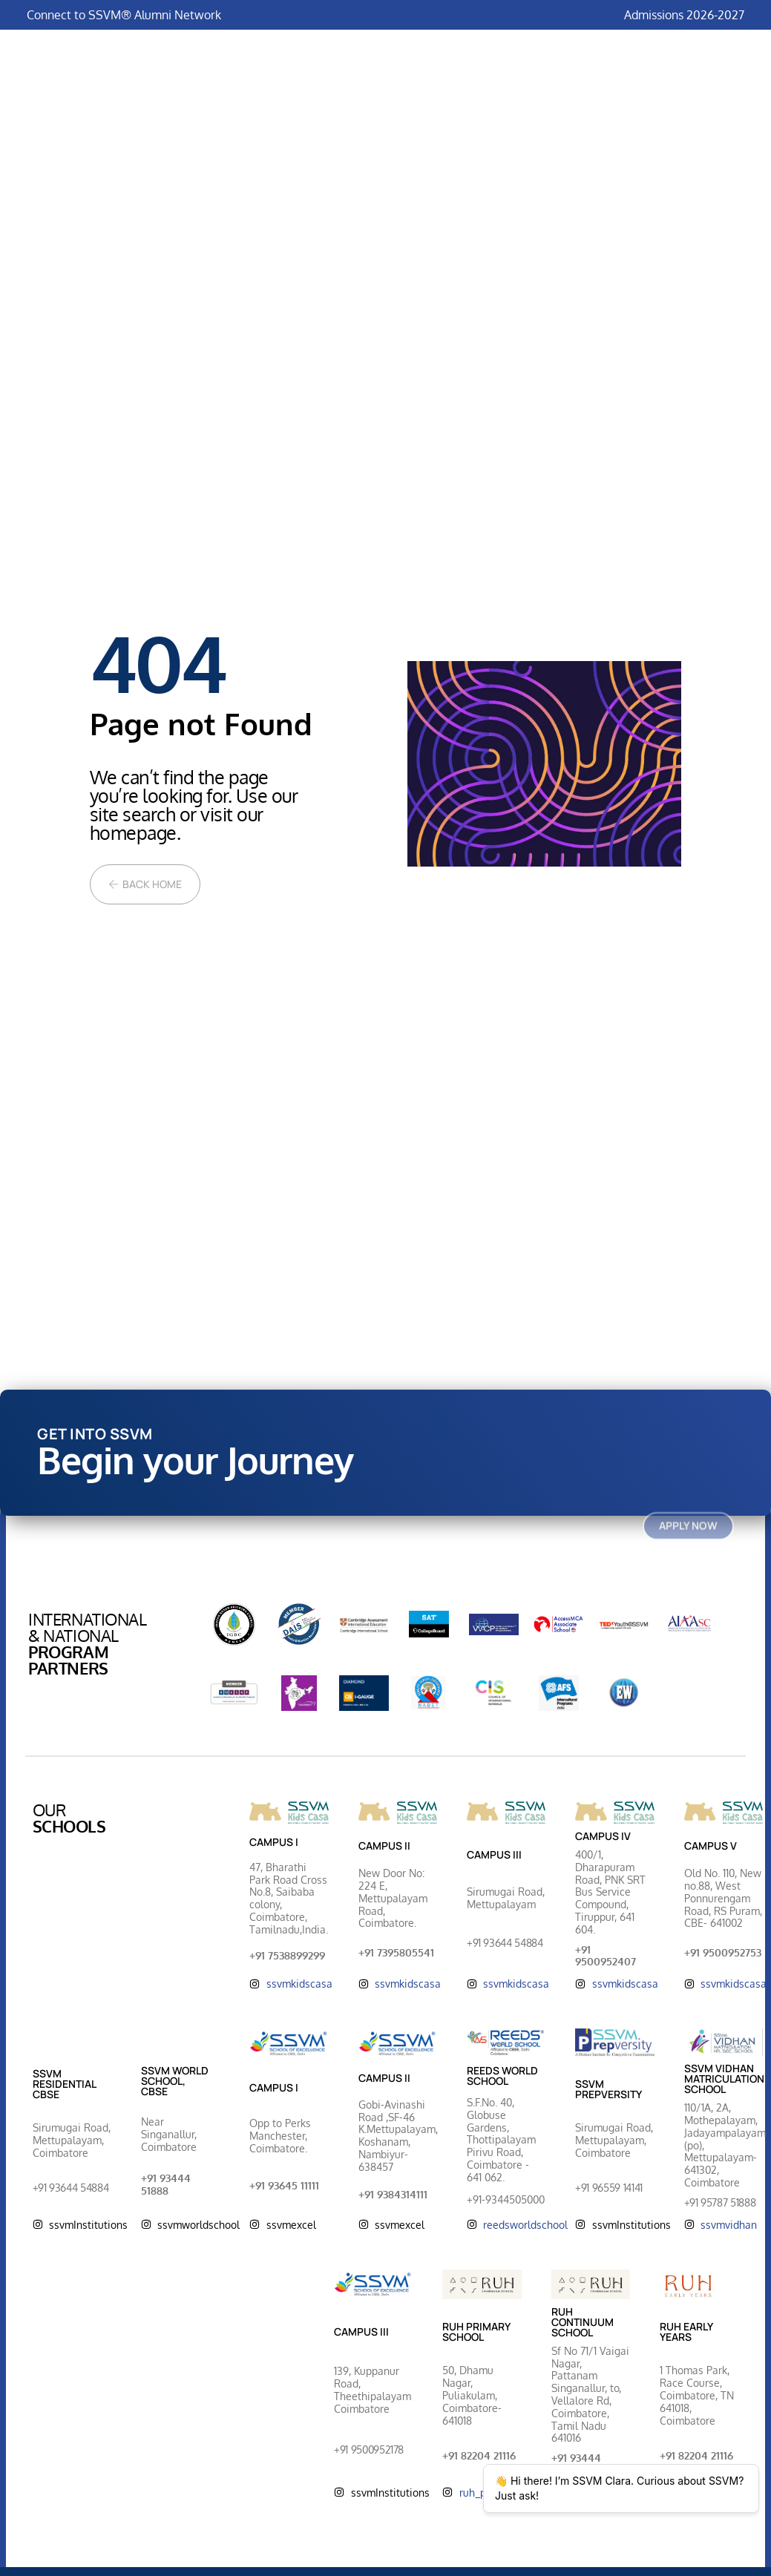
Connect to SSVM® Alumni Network (124, 15)
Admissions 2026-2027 (684, 15)
